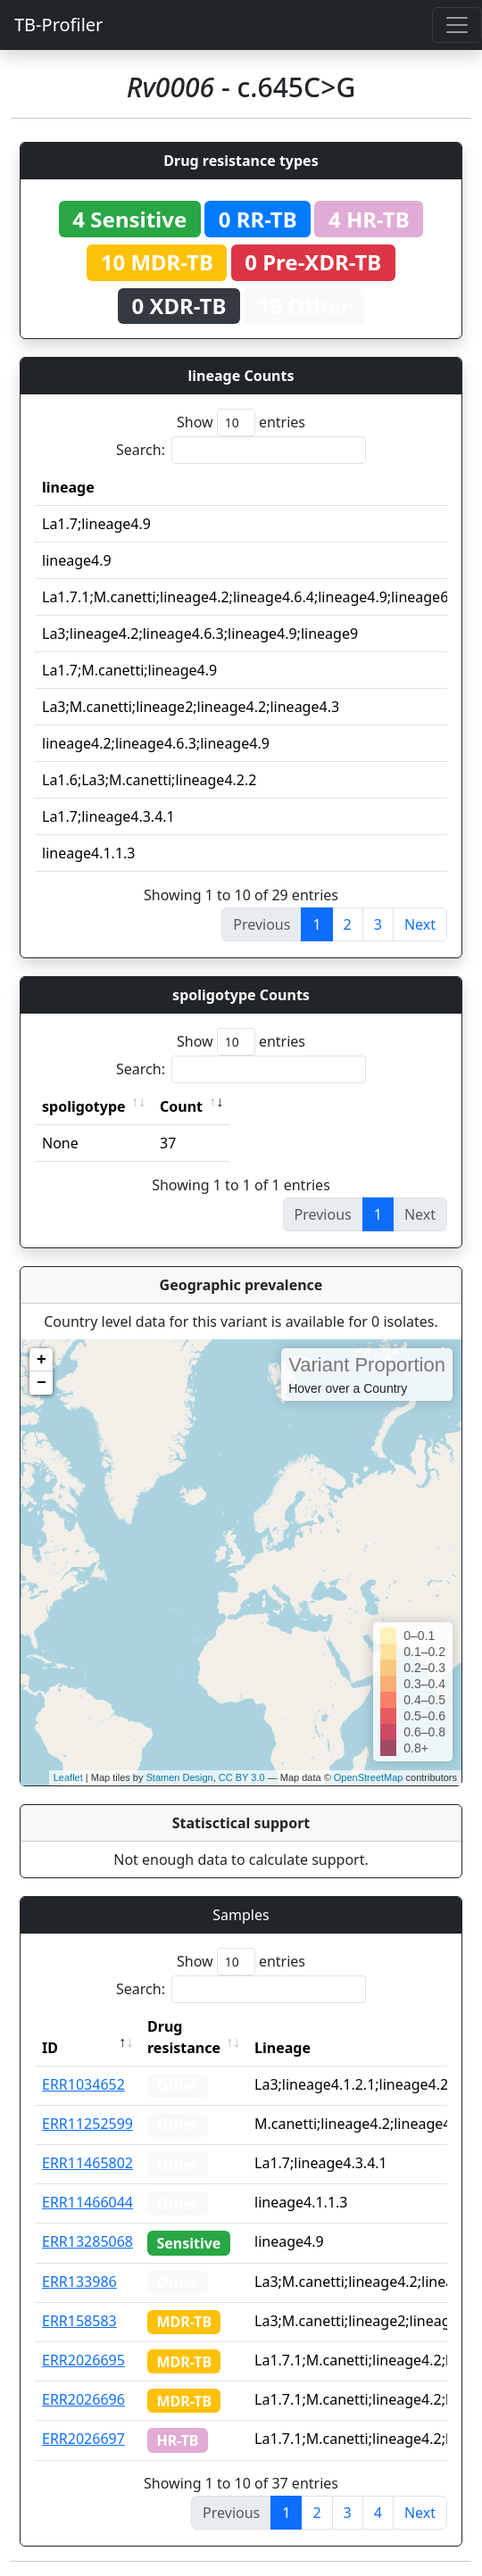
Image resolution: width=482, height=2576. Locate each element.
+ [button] (41, 1360)
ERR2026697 (83, 2438)
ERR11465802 (87, 2163)
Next (420, 924)
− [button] (41, 1383)
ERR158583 (79, 2321)
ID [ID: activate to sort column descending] (50, 2048)
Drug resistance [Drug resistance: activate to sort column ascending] (183, 2037)
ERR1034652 (83, 2084)
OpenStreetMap (368, 1777)
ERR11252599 (87, 2123)
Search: (241, 450)
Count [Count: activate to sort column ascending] (181, 1106)
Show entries (241, 422)
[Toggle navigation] (457, 25)
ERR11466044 (87, 2202)
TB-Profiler (58, 24)
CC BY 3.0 (242, 1777)
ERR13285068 (87, 2241)
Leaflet (68, 1777)
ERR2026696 (83, 2399)
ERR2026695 (83, 2360)
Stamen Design (178, 1777)
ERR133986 (79, 2281)
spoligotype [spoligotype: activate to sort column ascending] (84, 1106)
